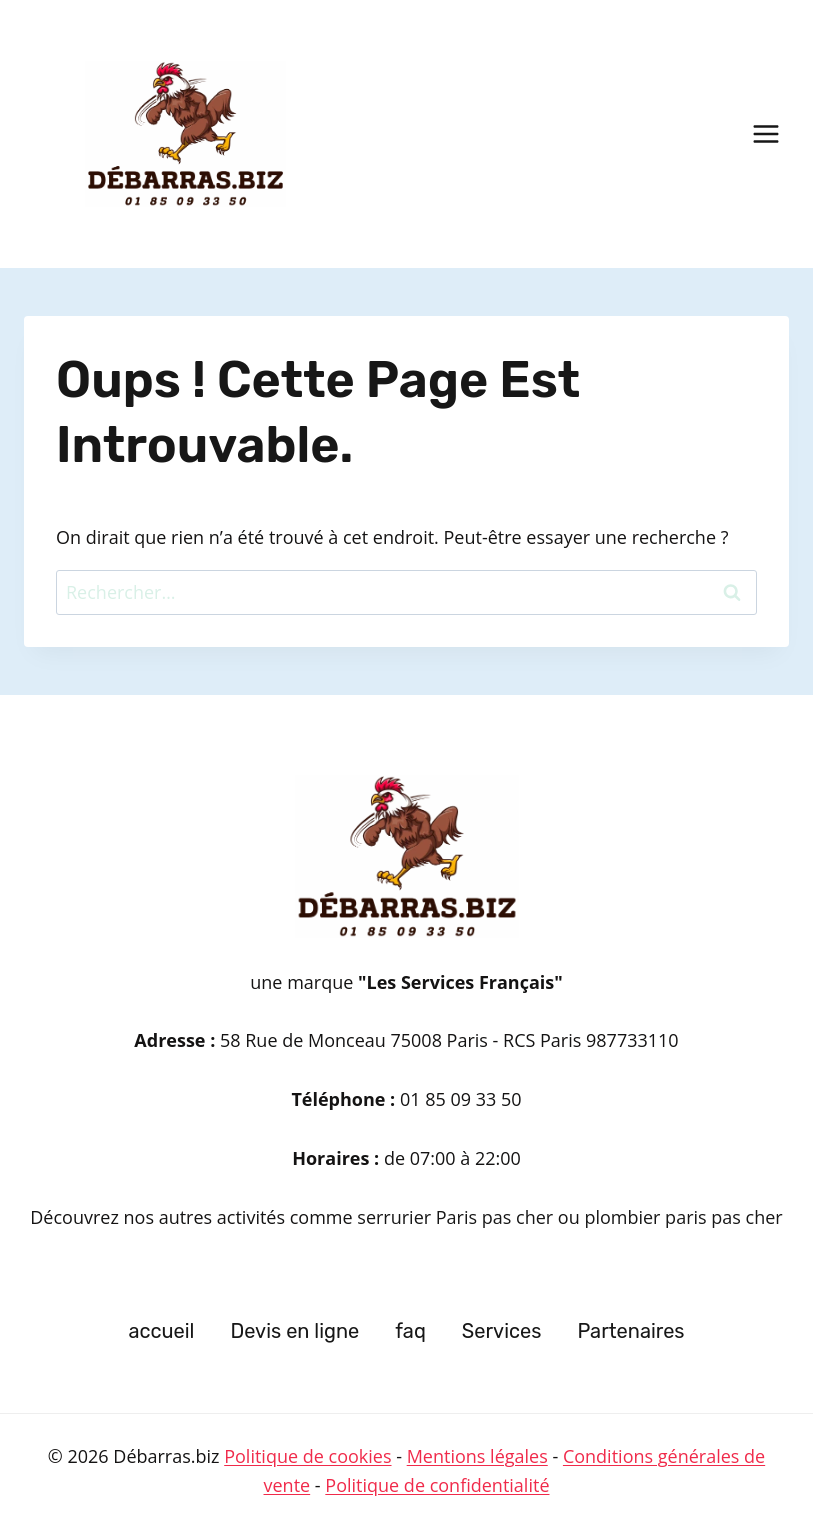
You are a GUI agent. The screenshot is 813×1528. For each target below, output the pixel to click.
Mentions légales (477, 1456)
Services (502, 1331)
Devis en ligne (294, 1331)
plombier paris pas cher (683, 1217)
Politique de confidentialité (437, 1485)
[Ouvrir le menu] (765, 133)
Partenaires (630, 1331)
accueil (161, 1331)
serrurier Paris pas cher (457, 1217)
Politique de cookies (307, 1456)
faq (410, 1331)
